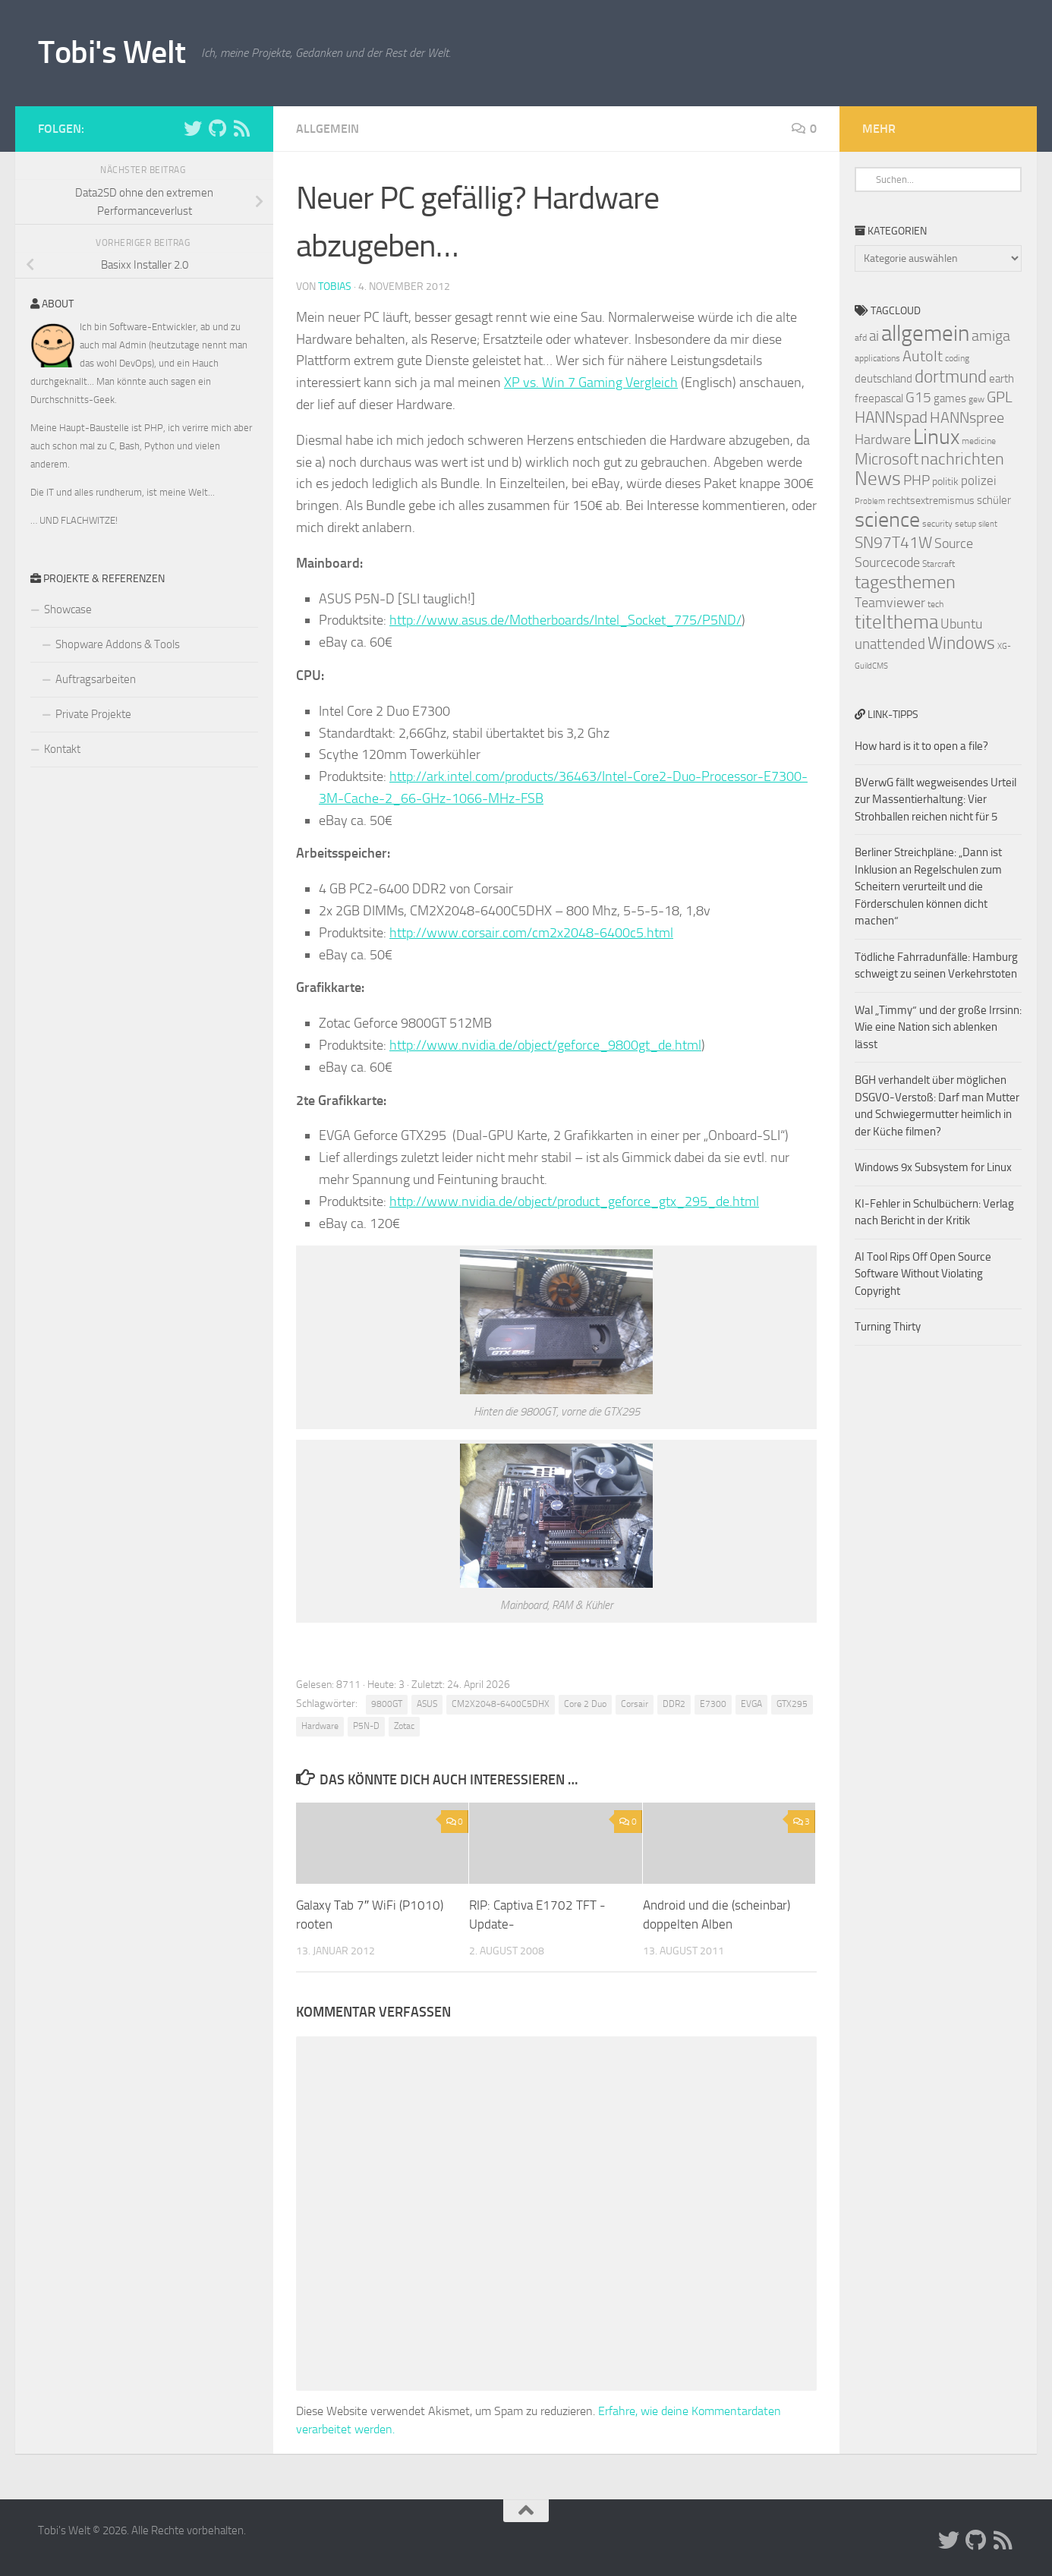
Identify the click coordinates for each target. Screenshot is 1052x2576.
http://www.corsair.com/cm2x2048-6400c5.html (531, 932)
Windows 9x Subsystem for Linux (933, 1167)
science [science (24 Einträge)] (887, 519)
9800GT (386, 1704)
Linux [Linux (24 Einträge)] (936, 436)
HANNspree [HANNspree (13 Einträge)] (967, 417)
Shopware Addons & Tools (117, 644)
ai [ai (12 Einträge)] (874, 336)
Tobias (334, 286)
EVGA (751, 1704)
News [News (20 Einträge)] (878, 479)
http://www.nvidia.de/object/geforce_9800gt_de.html (545, 1045)
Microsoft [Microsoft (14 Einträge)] (886, 459)
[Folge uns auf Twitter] (193, 128)
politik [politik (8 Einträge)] (945, 481)
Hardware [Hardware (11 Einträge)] (883, 439)
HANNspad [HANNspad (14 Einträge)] (891, 417)
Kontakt (62, 749)
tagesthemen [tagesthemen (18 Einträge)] (905, 582)
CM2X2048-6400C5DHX (501, 1704)
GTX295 (792, 1704)
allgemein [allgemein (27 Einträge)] (925, 333)
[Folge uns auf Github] (217, 128)
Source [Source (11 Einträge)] (953, 543)
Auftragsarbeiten (95, 679)
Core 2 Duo (585, 1704)
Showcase (68, 609)
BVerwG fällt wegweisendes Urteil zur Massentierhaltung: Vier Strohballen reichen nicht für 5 (935, 800)
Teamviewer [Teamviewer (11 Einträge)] (890, 602)
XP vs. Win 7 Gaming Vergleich (591, 382)
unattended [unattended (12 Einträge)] (890, 644)
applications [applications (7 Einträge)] (877, 358)
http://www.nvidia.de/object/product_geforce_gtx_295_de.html (574, 1201)
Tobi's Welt (112, 52)
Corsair (634, 1704)
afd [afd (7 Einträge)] (861, 337)
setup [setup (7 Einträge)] (965, 523)
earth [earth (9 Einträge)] (1001, 379)
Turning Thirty (888, 1327)
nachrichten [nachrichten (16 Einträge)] (962, 459)
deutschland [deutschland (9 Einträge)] (883, 379)
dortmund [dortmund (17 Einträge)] (951, 376)
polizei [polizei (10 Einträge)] (979, 481)
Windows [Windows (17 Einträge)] (961, 642)
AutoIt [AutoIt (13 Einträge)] (922, 356)
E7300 (713, 1704)
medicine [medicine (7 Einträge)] (979, 441)
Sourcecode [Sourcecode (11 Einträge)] (887, 562)
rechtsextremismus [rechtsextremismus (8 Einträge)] (931, 500)
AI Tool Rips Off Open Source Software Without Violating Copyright (923, 1274)
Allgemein (327, 128)
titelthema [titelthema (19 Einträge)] (896, 622)
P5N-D (366, 1726)
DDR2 (674, 1704)
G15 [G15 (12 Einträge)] (918, 397)
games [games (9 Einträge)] (950, 398)
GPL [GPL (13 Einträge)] (1000, 397)
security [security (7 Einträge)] (937, 523)
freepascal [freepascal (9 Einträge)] (879, 398)
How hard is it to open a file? (921, 746)
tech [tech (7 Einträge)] (935, 604)
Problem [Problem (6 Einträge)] (870, 501)
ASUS (427, 1704)
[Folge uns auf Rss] (241, 128)
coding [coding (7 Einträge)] (957, 358)
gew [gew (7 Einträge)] (976, 399)
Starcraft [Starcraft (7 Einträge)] (938, 564)
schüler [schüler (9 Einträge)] (994, 500)
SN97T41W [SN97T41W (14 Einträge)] (893, 543)
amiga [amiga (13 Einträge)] (991, 335)
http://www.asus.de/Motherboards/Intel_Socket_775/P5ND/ (565, 620)
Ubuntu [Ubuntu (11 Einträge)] (961, 624)
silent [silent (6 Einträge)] (987, 524)
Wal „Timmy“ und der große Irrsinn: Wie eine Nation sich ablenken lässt (938, 1027)
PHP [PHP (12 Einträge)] (916, 480)
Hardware (320, 1726)
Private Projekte (93, 714)
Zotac (404, 1726)
